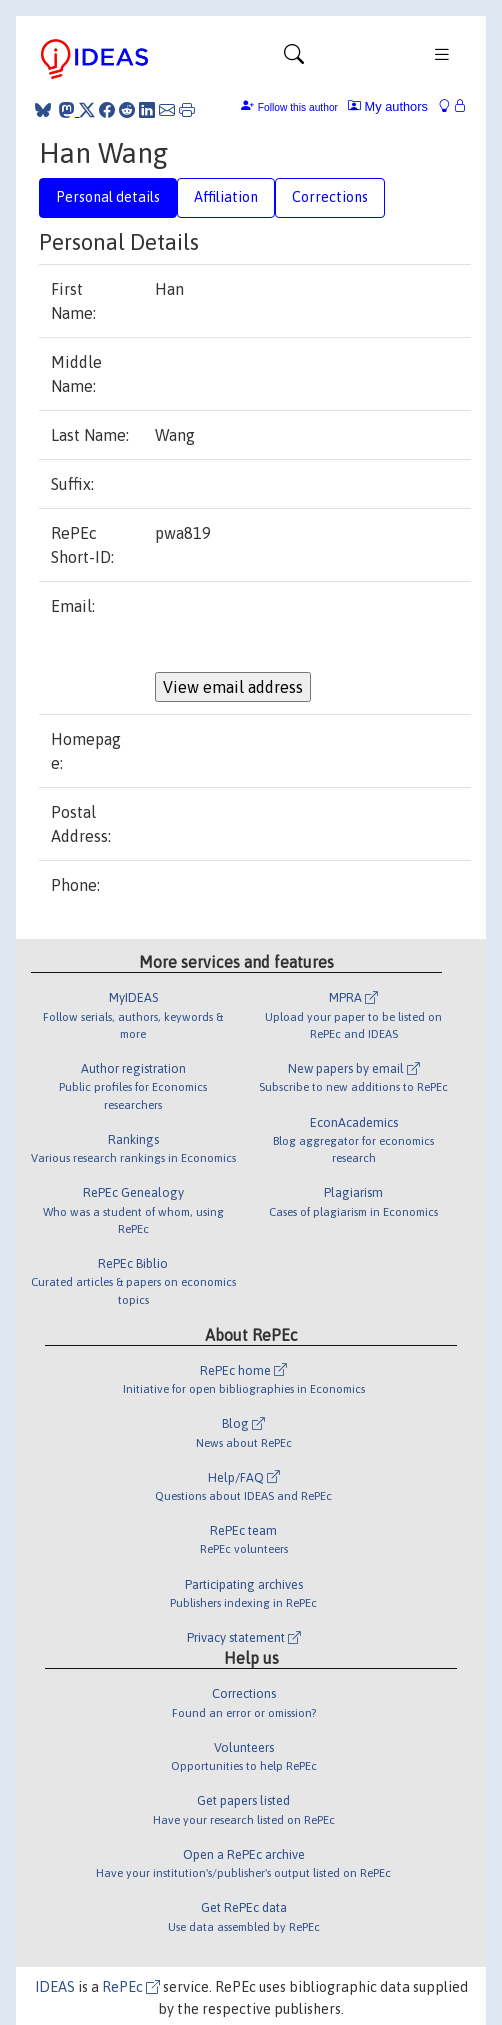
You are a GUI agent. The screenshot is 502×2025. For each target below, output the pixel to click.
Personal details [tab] (108, 197)
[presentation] (307, 633)
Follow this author (298, 107)
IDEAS (55, 1987)
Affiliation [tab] (226, 197)
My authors (388, 106)
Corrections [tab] (330, 197)
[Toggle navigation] (294, 59)
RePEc (131, 1987)
